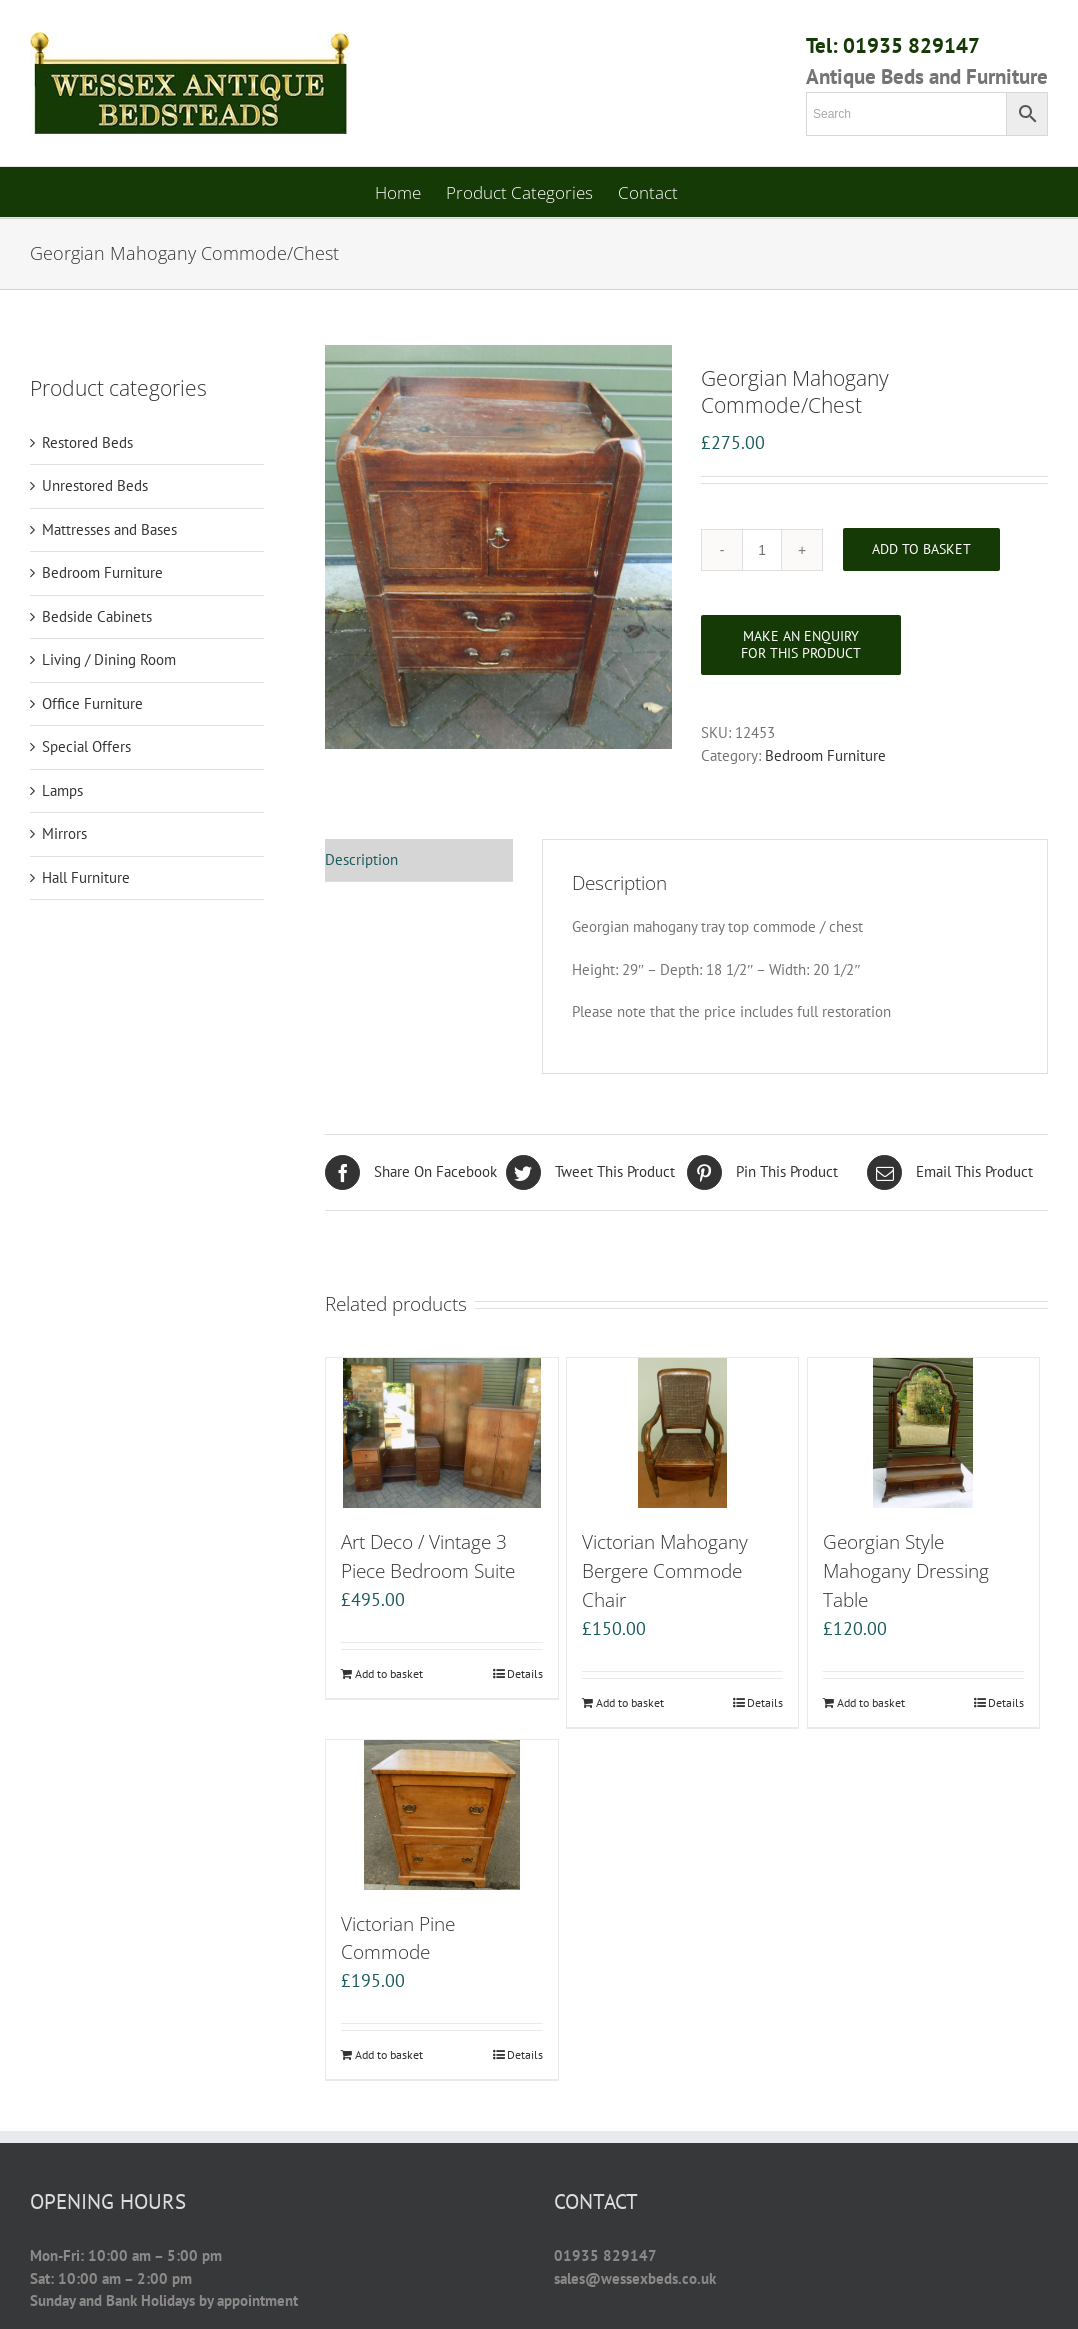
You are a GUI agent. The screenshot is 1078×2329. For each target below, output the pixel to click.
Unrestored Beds (95, 485)
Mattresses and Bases (109, 529)
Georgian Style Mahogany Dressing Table (906, 1570)
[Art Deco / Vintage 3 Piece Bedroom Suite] (441, 1433)
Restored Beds (87, 442)
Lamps (62, 790)
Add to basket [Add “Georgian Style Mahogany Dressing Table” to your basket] (871, 1702)
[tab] (419, 861)
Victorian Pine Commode (398, 1938)
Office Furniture (92, 703)
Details (525, 1673)
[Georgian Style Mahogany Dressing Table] (923, 1433)
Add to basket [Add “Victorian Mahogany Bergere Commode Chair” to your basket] (630, 1702)
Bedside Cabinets (97, 616)
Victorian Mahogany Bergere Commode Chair (665, 1570)
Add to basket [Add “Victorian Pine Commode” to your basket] (389, 2054)
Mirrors (64, 833)
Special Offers (86, 746)
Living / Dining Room (109, 659)
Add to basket (921, 549)
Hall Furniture (86, 877)
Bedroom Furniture (825, 755)
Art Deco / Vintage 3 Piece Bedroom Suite (428, 1556)
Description (361, 859)
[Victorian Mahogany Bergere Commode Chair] (682, 1433)
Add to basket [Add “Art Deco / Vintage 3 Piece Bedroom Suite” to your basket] (389, 1673)
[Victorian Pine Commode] (441, 1815)
